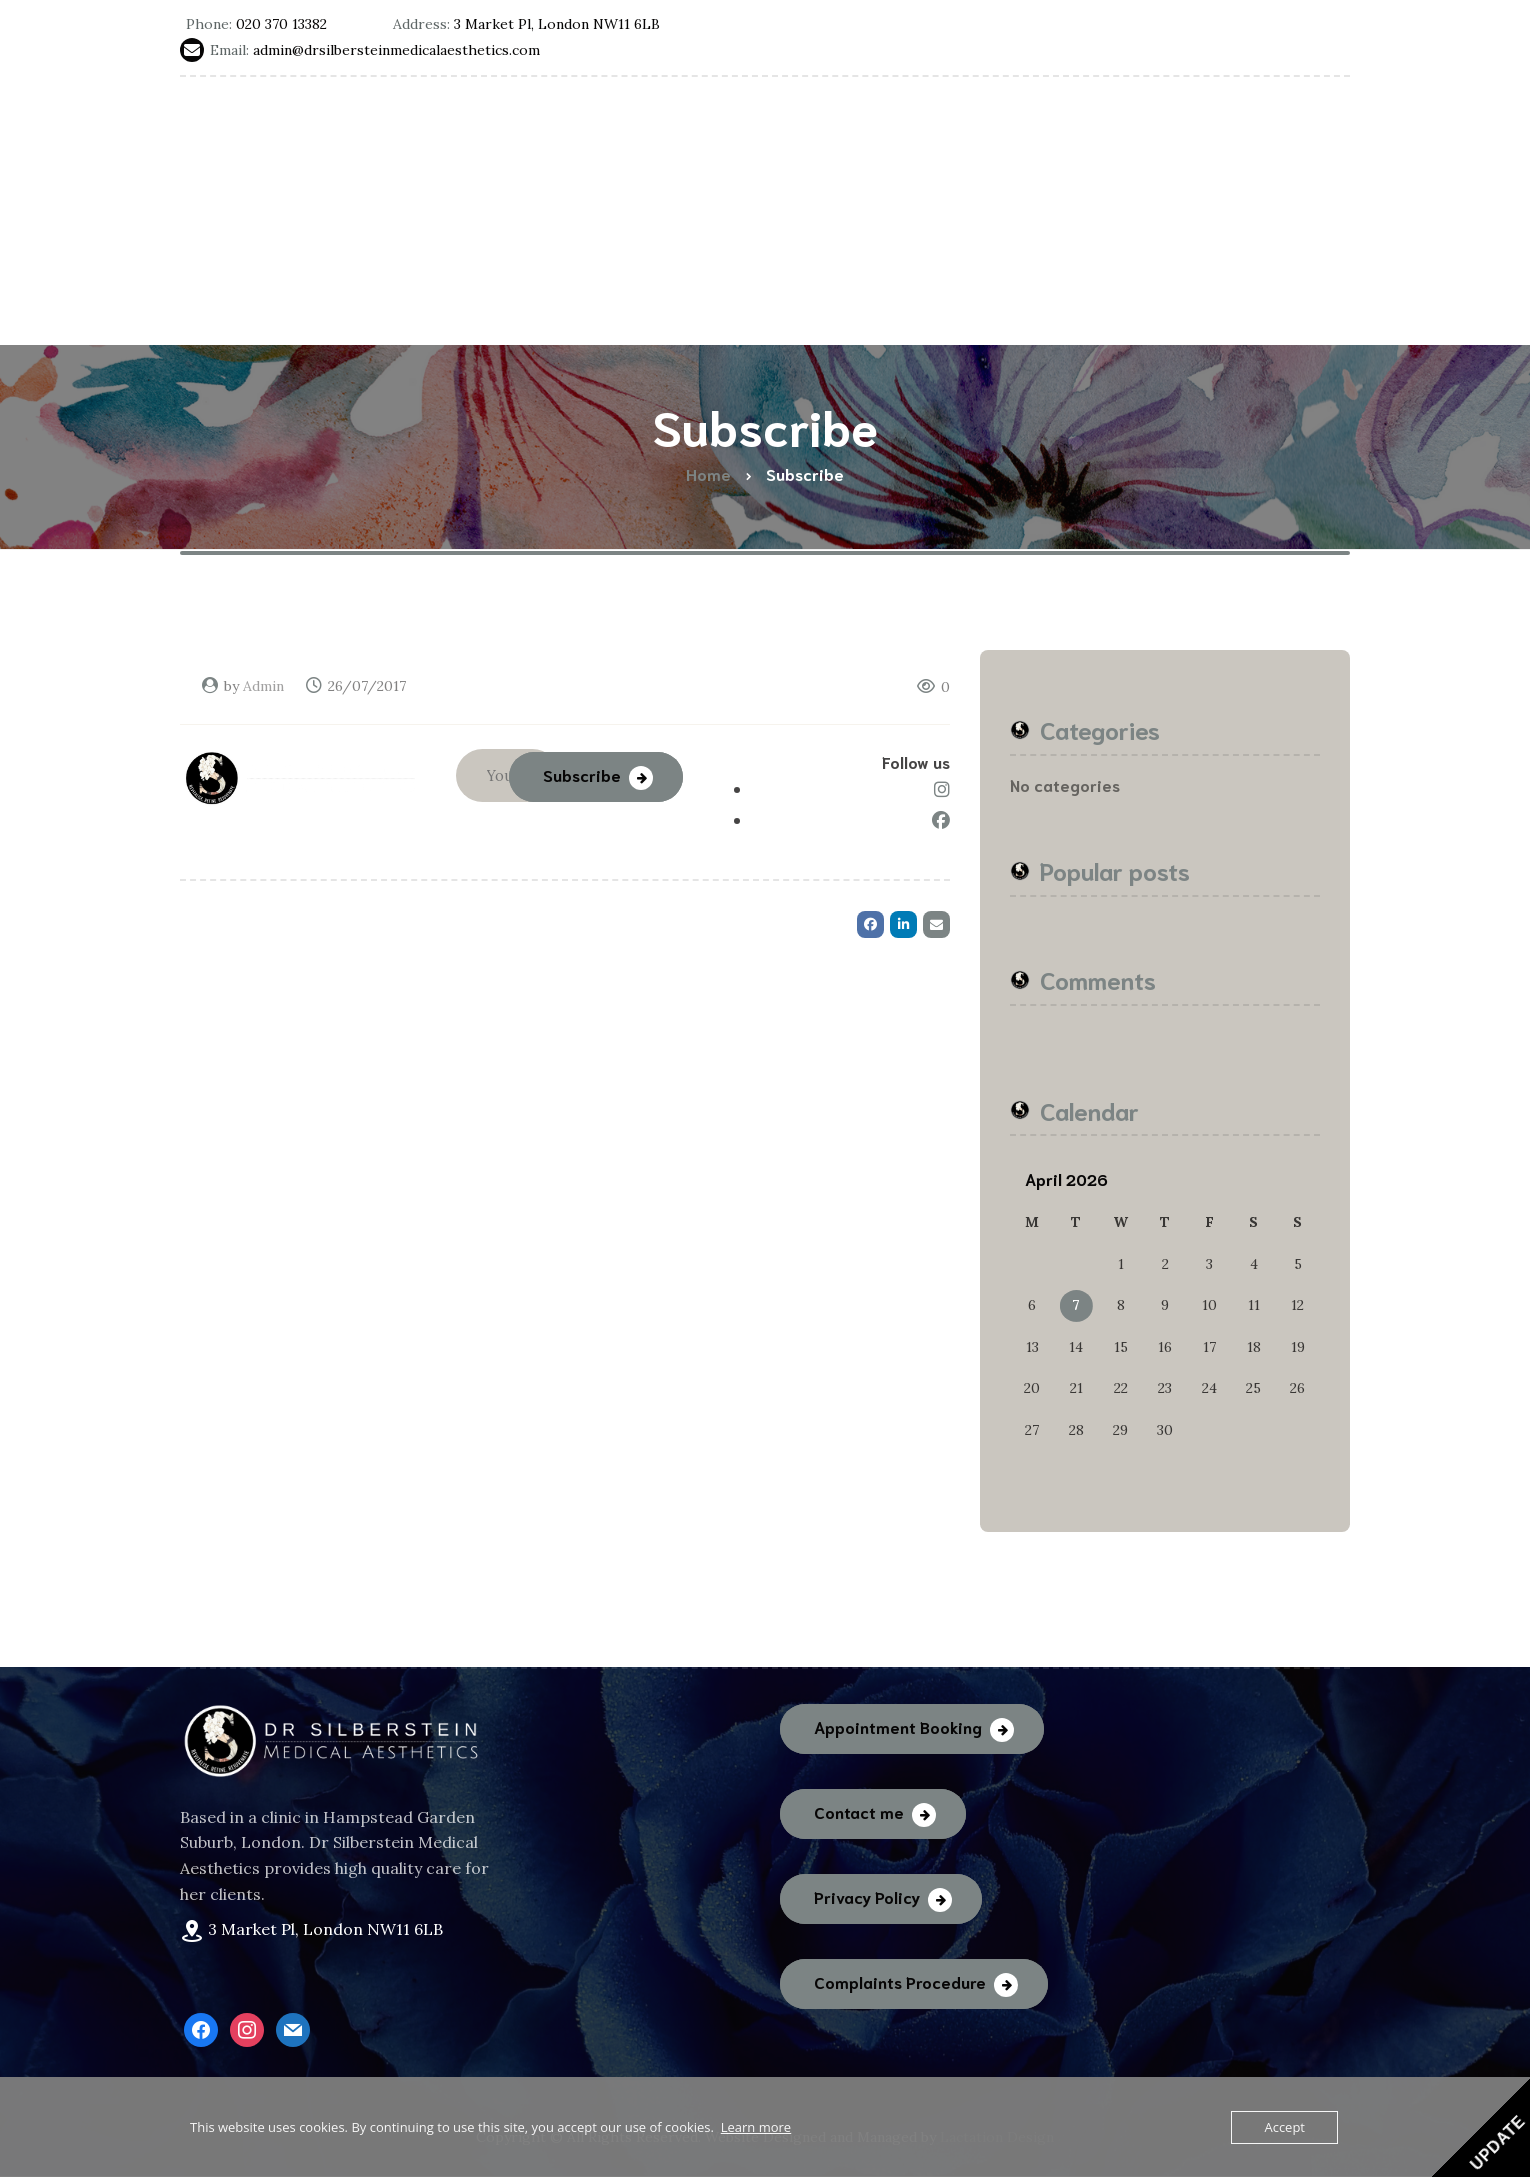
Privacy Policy (867, 1896)
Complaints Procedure (900, 1981)
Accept (1284, 2127)
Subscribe (582, 771)
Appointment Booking (898, 1726)
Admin (263, 686)
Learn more (756, 2127)
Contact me (859, 1811)
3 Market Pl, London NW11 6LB (325, 1929)
